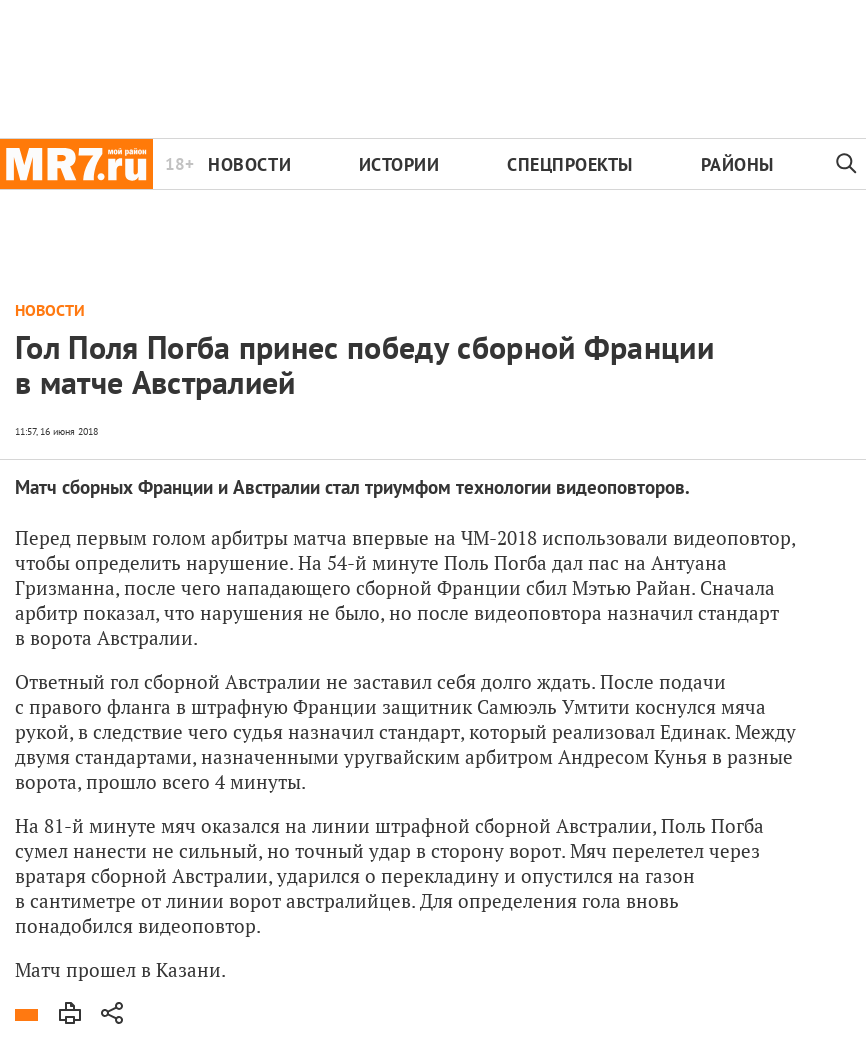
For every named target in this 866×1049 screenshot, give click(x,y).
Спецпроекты (570, 164)
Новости (249, 164)
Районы (737, 164)
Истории (399, 164)
